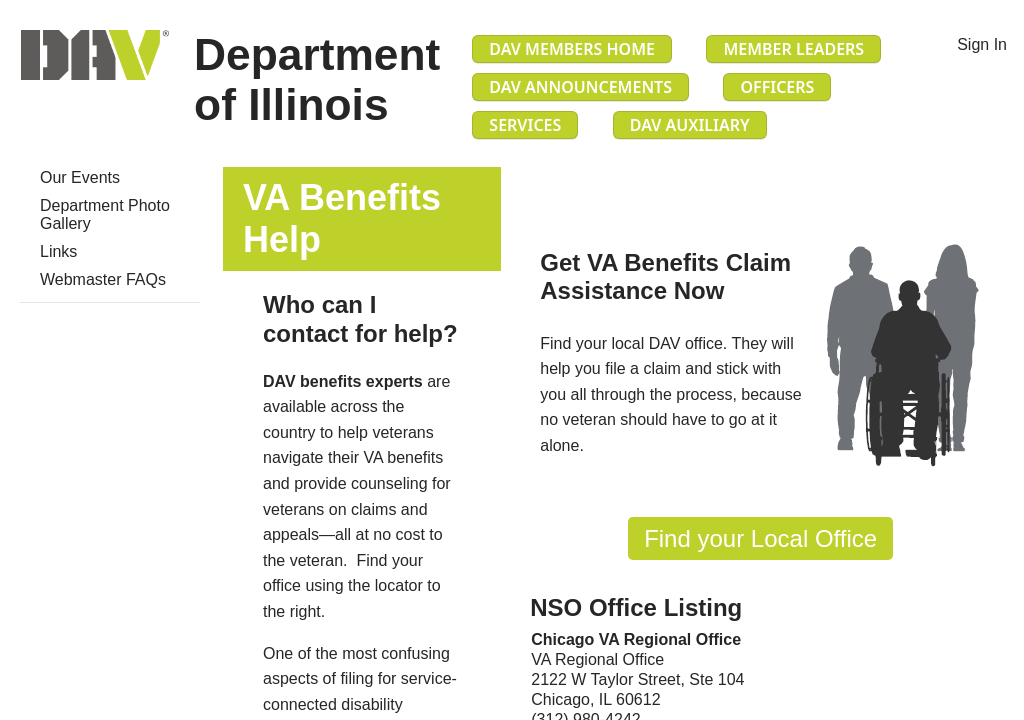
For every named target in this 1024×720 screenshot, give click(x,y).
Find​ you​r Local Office (760, 538)
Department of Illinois (317, 79)
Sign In (982, 44)
